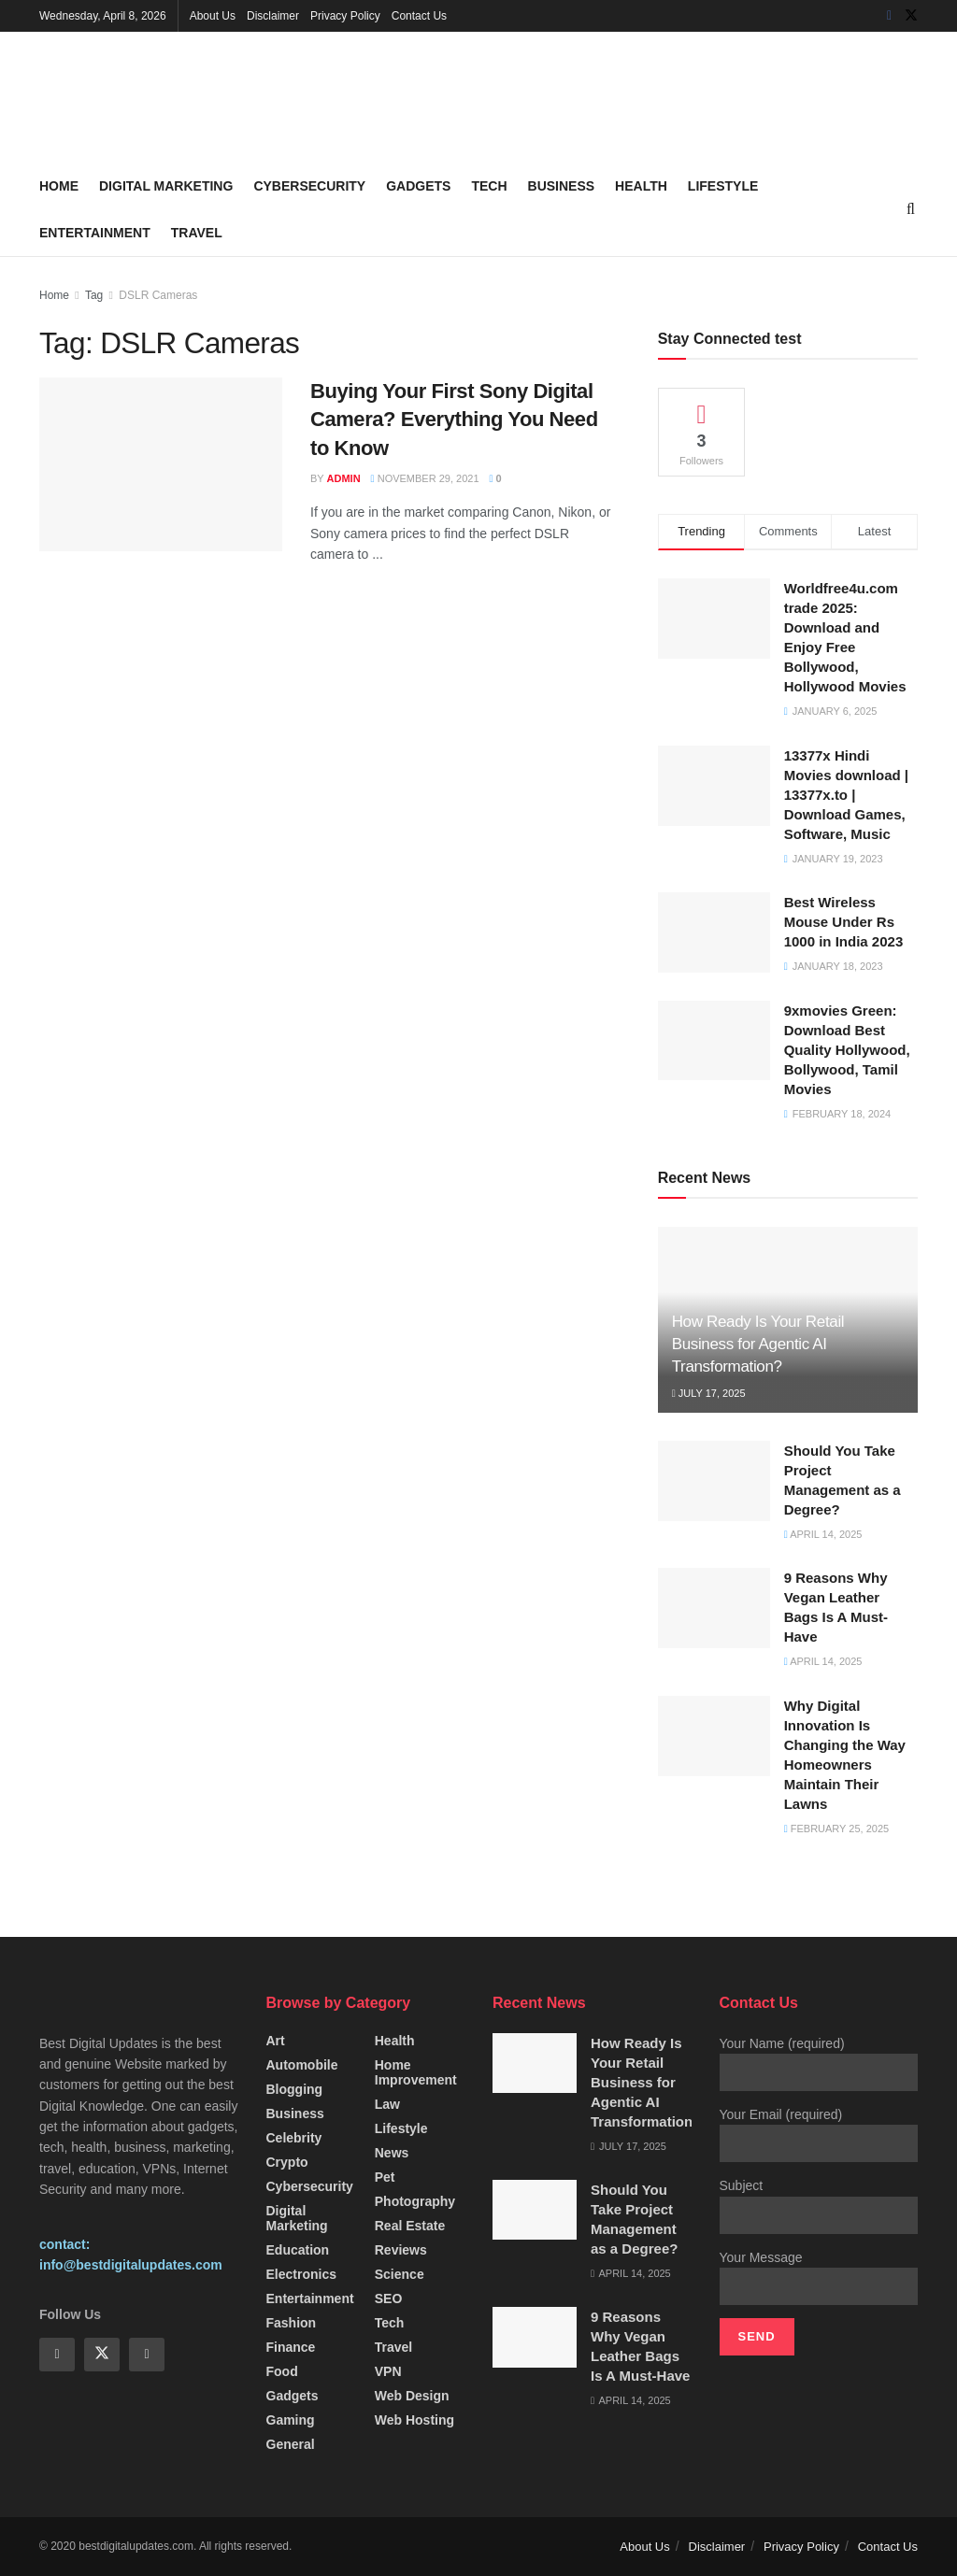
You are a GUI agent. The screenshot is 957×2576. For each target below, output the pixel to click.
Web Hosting (414, 2419)
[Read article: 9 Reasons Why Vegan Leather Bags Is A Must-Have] (714, 1608)
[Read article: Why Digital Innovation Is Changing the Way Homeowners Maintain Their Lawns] (714, 1736)
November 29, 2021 (425, 478)
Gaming (290, 2419)
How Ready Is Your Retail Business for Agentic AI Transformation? (758, 1344)
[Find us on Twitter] (911, 16)
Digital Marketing (166, 185)
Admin (344, 478)
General (290, 2444)
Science (399, 2274)
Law (387, 2104)
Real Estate (410, 2225)
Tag (94, 295)
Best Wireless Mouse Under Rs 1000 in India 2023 (844, 921)
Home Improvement (416, 2072)
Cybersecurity (309, 185)
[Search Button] (911, 209)
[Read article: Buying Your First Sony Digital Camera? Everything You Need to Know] (160, 464)
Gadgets (418, 185)
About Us (213, 15)
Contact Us (419, 15)
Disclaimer (273, 15)
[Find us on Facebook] (889, 16)
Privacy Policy (345, 15)
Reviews (401, 2249)
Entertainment (94, 232)
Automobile (302, 2064)
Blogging (294, 2089)
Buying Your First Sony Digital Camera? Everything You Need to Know (454, 420)
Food (282, 2371)
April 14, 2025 (823, 1534)
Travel (196, 232)
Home (59, 185)
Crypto (287, 2162)
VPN (388, 2371)
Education (298, 2249)
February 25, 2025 (836, 1828)
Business (561, 185)
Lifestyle (723, 185)
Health (641, 185)
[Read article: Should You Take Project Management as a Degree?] (714, 1481)
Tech (489, 185)
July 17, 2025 (709, 1393)
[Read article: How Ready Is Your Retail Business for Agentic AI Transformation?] (535, 2063)
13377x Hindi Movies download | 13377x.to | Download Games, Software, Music (846, 794)
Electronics (301, 2274)
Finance (291, 2347)
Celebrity (294, 2137)
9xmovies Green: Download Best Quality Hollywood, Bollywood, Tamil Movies (847, 1050)
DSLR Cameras (158, 295)
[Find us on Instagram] (146, 2354)
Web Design (412, 2395)
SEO (389, 2298)
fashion (291, 2322)
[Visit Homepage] (179, 97)
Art (275, 2040)
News (392, 2152)
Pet (385, 2177)
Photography (415, 2201)
